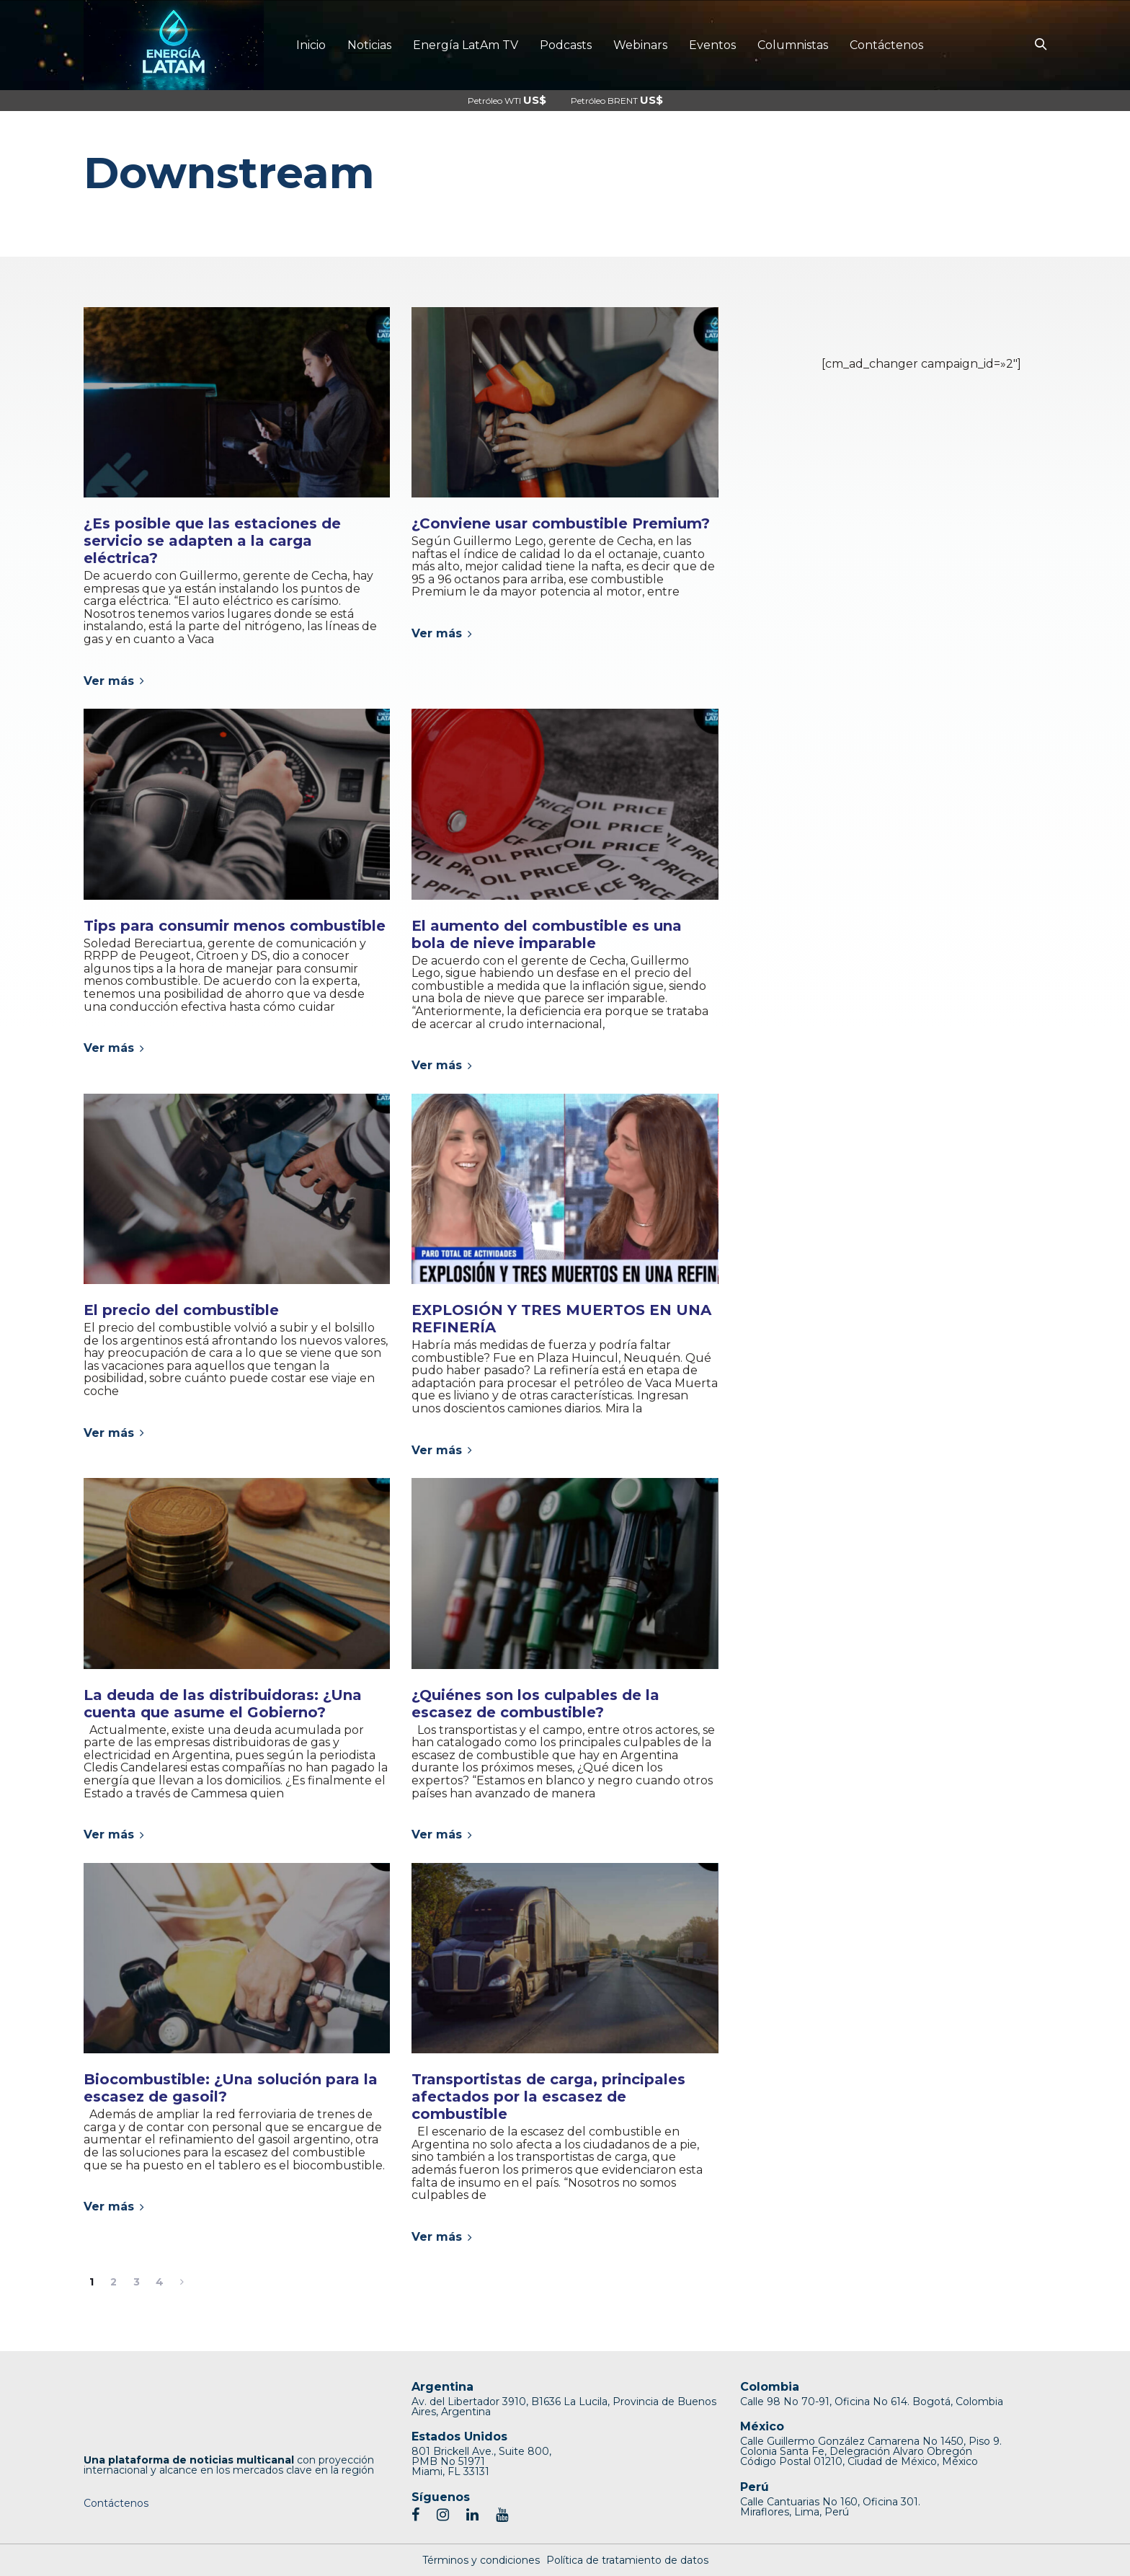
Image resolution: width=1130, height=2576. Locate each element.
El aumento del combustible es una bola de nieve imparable (546, 934)
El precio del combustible (181, 1310)
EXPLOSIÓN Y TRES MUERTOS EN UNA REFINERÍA (561, 1318)
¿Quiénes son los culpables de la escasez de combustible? (535, 1703)
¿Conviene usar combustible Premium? (560, 523)
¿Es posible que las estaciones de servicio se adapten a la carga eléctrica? (212, 541)
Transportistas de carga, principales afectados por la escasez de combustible (548, 2097)
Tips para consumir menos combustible (235, 925)
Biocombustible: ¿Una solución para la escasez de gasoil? (231, 2088)
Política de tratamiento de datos (627, 2560)
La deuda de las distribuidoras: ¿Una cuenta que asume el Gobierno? (223, 1703)
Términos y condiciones (481, 2560)
